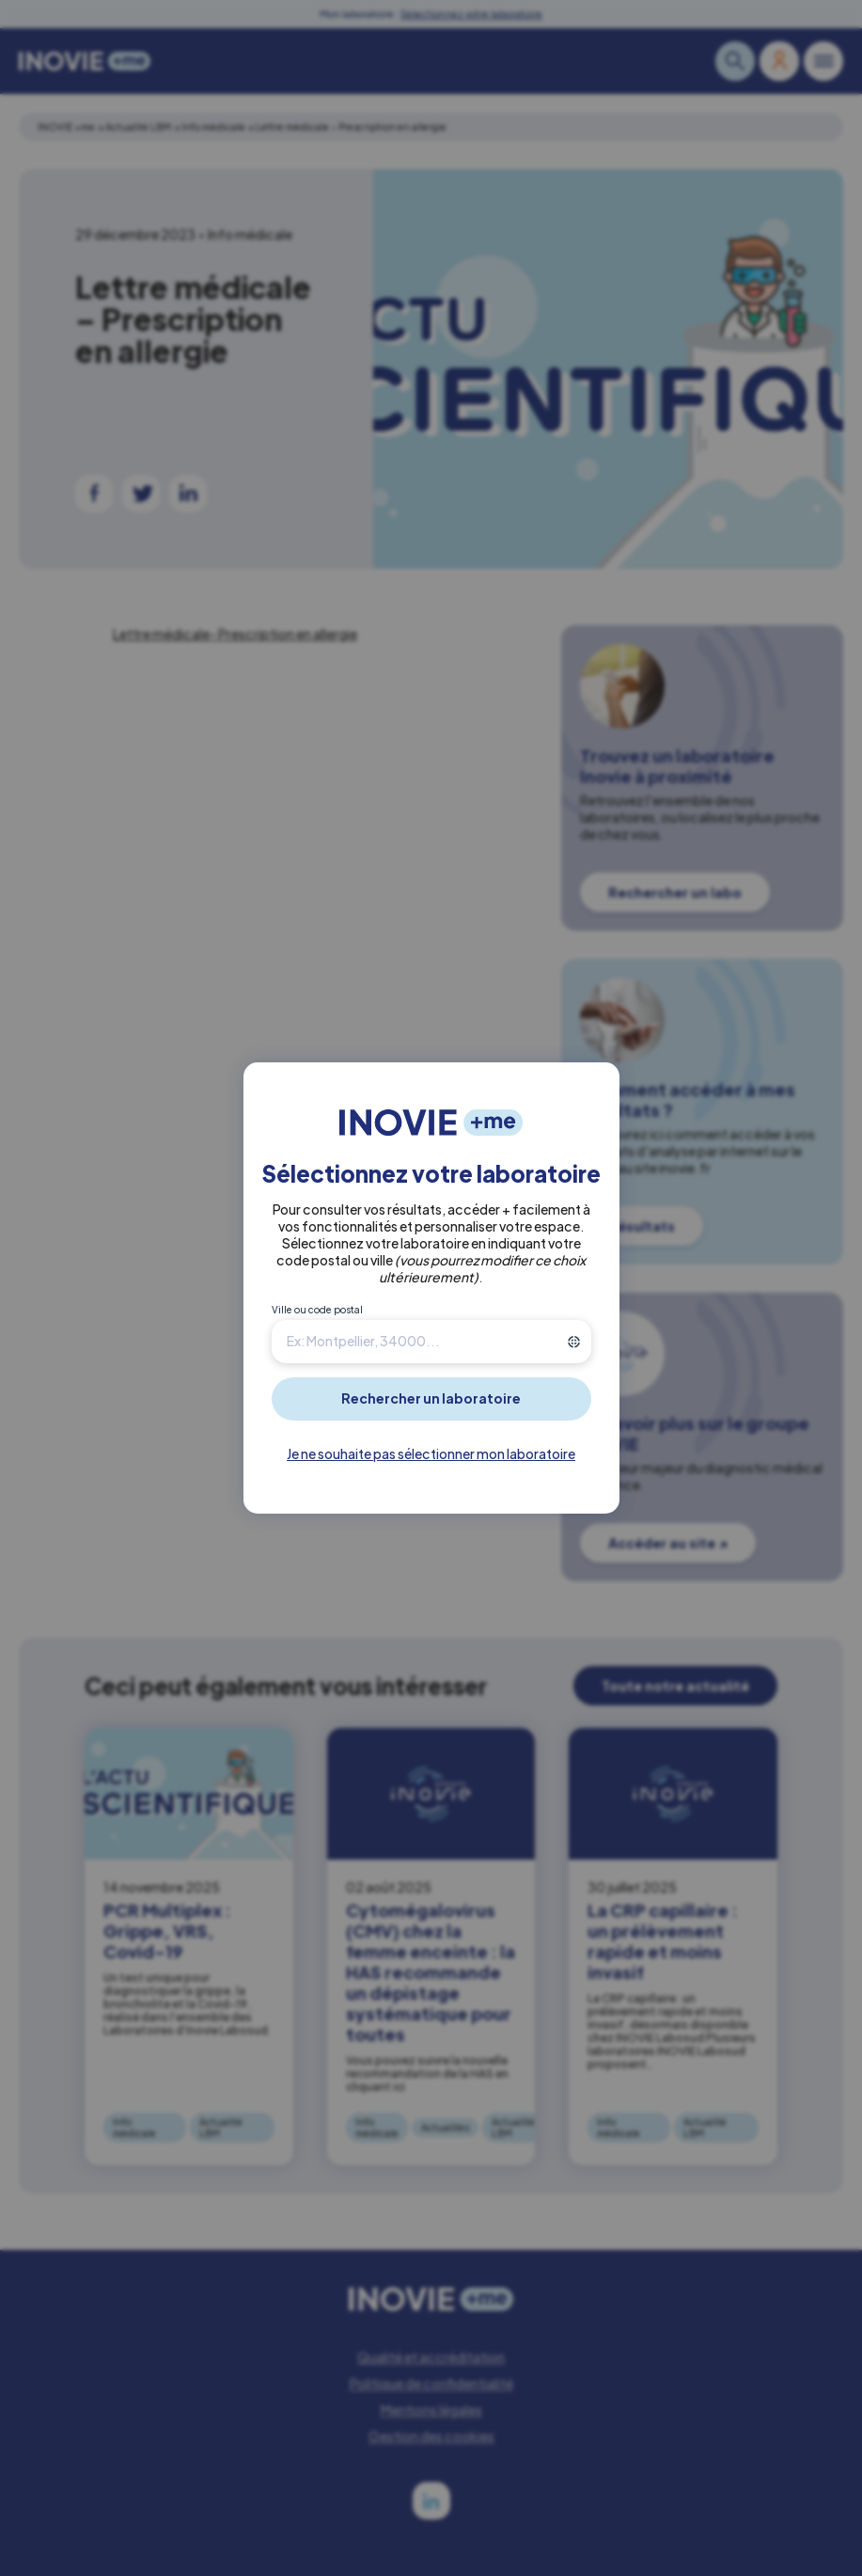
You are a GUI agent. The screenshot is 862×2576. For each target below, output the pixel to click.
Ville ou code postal (317, 1309)
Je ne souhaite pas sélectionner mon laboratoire (431, 1453)
